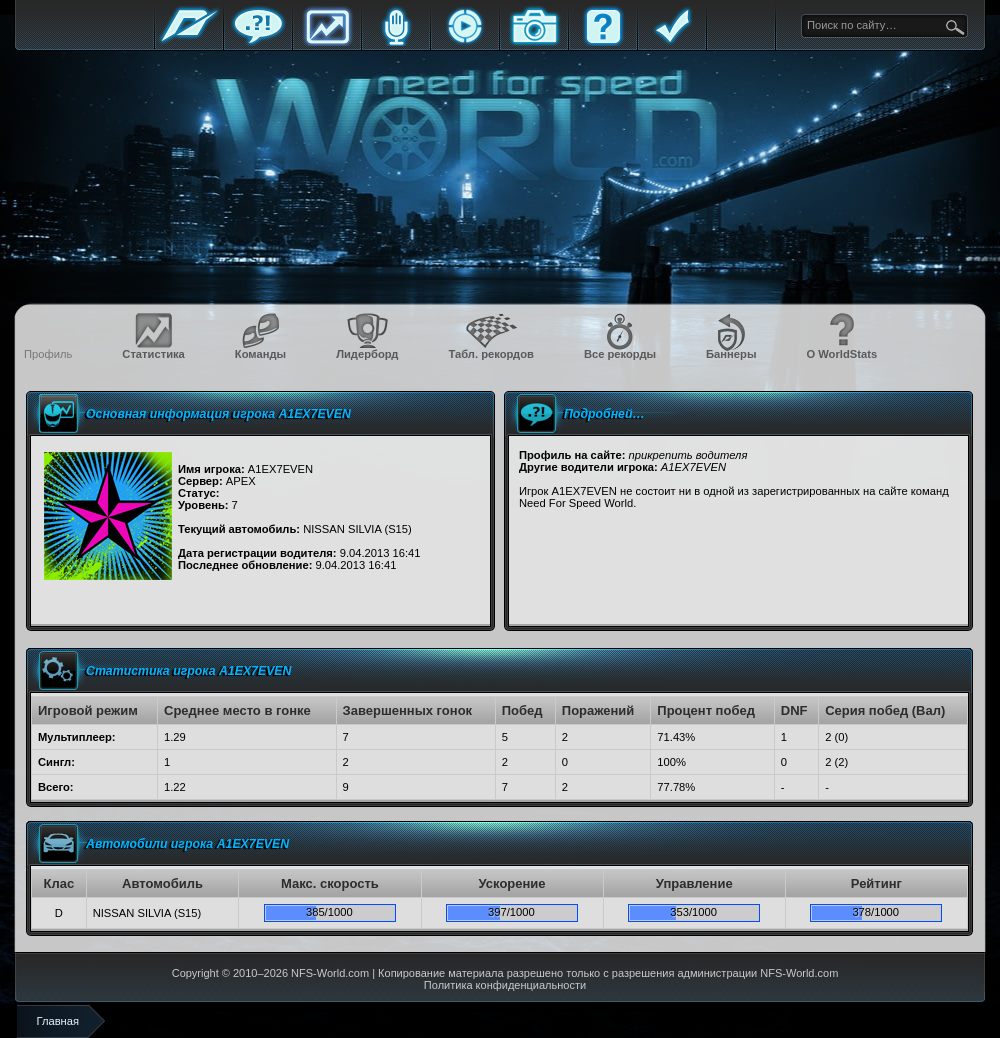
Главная (189, 42)
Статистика (327, 42)
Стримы (465, 42)
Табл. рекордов (490, 354)
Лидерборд (367, 354)
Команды (260, 354)
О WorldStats (841, 354)
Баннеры (731, 354)
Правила (672, 42)
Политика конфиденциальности (505, 985)
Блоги (396, 42)
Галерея (534, 42)
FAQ (603, 42)
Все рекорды (620, 354)
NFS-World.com (330, 973)
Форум (258, 42)
